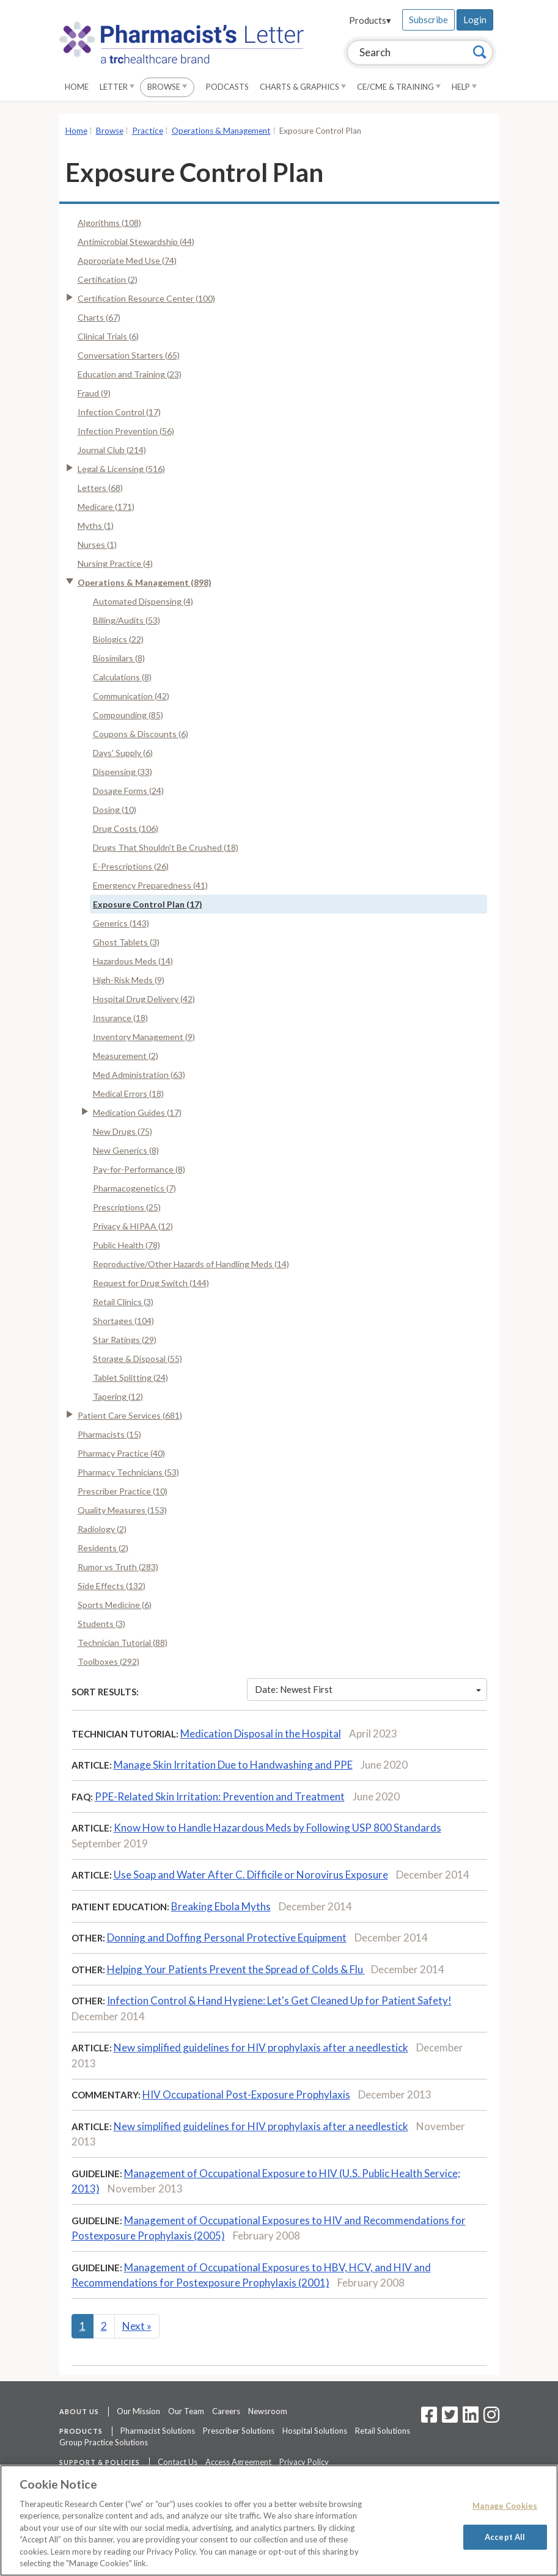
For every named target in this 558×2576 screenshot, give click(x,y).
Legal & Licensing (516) (121, 469)
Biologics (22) (118, 639)
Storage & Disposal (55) (137, 1358)
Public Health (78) (126, 1245)
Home (77, 87)
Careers (226, 2411)
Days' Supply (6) (123, 753)
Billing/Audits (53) (126, 620)
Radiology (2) (102, 1529)
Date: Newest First (368, 1689)
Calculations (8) (122, 677)
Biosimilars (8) (119, 658)
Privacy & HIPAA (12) (133, 1226)
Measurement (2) (125, 1055)
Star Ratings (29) (124, 1339)
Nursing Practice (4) (115, 563)
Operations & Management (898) (144, 582)
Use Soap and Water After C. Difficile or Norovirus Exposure (251, 1874)
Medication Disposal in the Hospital (260, 1733)
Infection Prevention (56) (126, 431)
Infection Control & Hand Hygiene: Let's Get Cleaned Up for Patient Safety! (279, 2000)
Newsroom (267, 2411)
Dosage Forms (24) (128, 790)
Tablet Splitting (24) (130, 1377)
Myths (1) (96, 525)
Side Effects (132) (111, 1586)
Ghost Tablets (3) (126, 942)
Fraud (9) (94, 393)
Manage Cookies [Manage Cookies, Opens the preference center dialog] (504, 2506)
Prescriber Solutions (238, 2431)
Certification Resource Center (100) (146, 298)
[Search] (479, 52)
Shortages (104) (123, 1320)
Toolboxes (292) (108, 1661)
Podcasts (227, 87)
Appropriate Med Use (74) (127, 260)
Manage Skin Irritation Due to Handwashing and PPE (233, 1764)
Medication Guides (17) (137, 1112)
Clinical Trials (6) (108, 336)
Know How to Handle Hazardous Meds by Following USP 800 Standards (277, 1827)
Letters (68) (100, 487)
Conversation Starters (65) (129, 355)
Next (137, 2325)
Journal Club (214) (112, 450)
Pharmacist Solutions (157, 2431)
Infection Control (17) (119, 412)
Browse (167, 87)
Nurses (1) (97, 544)
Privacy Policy (304, 2462)
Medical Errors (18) (128, 1093)
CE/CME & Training (399, 87)
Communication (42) (131, 696)
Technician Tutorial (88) (122, 1642)
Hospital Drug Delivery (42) (144, 999)
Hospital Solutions (314, 2431)
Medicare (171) (106, 506)
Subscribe (428, 19)
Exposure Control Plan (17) (147, 904)
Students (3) (101, 1623)
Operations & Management (221, 131)
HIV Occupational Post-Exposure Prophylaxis (246, 2094)
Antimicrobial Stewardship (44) (136, 241)
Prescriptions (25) (127, 1207)
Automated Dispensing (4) (143, 601)
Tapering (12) (118, 1396)
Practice (147, 131)
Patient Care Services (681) (130, 1415)
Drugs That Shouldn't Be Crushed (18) (165, 847)
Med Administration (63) (139, 1074)
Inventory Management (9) (144, 1036)
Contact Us (177, 2462)
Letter (117, 87)
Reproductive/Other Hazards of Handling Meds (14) (191, 1264)
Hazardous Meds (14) (133, 961)
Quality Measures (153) (122, 1510)
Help (464, 87)
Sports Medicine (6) (115, 1604)
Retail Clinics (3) (123, 1302)
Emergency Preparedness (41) (150, 885)
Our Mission (138, 2411)
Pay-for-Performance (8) (139, 1169)
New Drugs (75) (122, 1131)
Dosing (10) (114, 809)
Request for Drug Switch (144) (151, 1283)
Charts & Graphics (303, 87)
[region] (279, 2520)
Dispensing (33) (122, 771)
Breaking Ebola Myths (221, 1906)
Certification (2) (108, 279)
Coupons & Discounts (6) (140, 734)
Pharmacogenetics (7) (134, 1188)
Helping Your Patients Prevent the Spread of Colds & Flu (236, 1969)
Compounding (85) (128, 715)
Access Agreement (238, 2462)
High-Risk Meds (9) (128, 980)
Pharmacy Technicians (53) (128, 1472)
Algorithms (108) (109, 222)
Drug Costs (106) (125, 828)
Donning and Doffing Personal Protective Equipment (227, 1937)
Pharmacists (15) (109, 1434)
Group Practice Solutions (103, 2442)
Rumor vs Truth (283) (118, 1567)
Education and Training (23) (130, 374)
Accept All (505, 2536)
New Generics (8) (126, 1150)
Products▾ (370, 20)
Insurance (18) (120, 1018)
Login (474, 19)
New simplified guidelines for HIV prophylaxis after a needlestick (261, 2047)
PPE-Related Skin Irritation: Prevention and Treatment (220, 1796)
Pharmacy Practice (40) (121, 1453)
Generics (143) (121, 923)
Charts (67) (99, 317)
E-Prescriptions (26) (131, 866)
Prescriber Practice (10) (122, 1491)
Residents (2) (103, 1548)
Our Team (186, 2411)
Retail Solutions (382, 2431)
